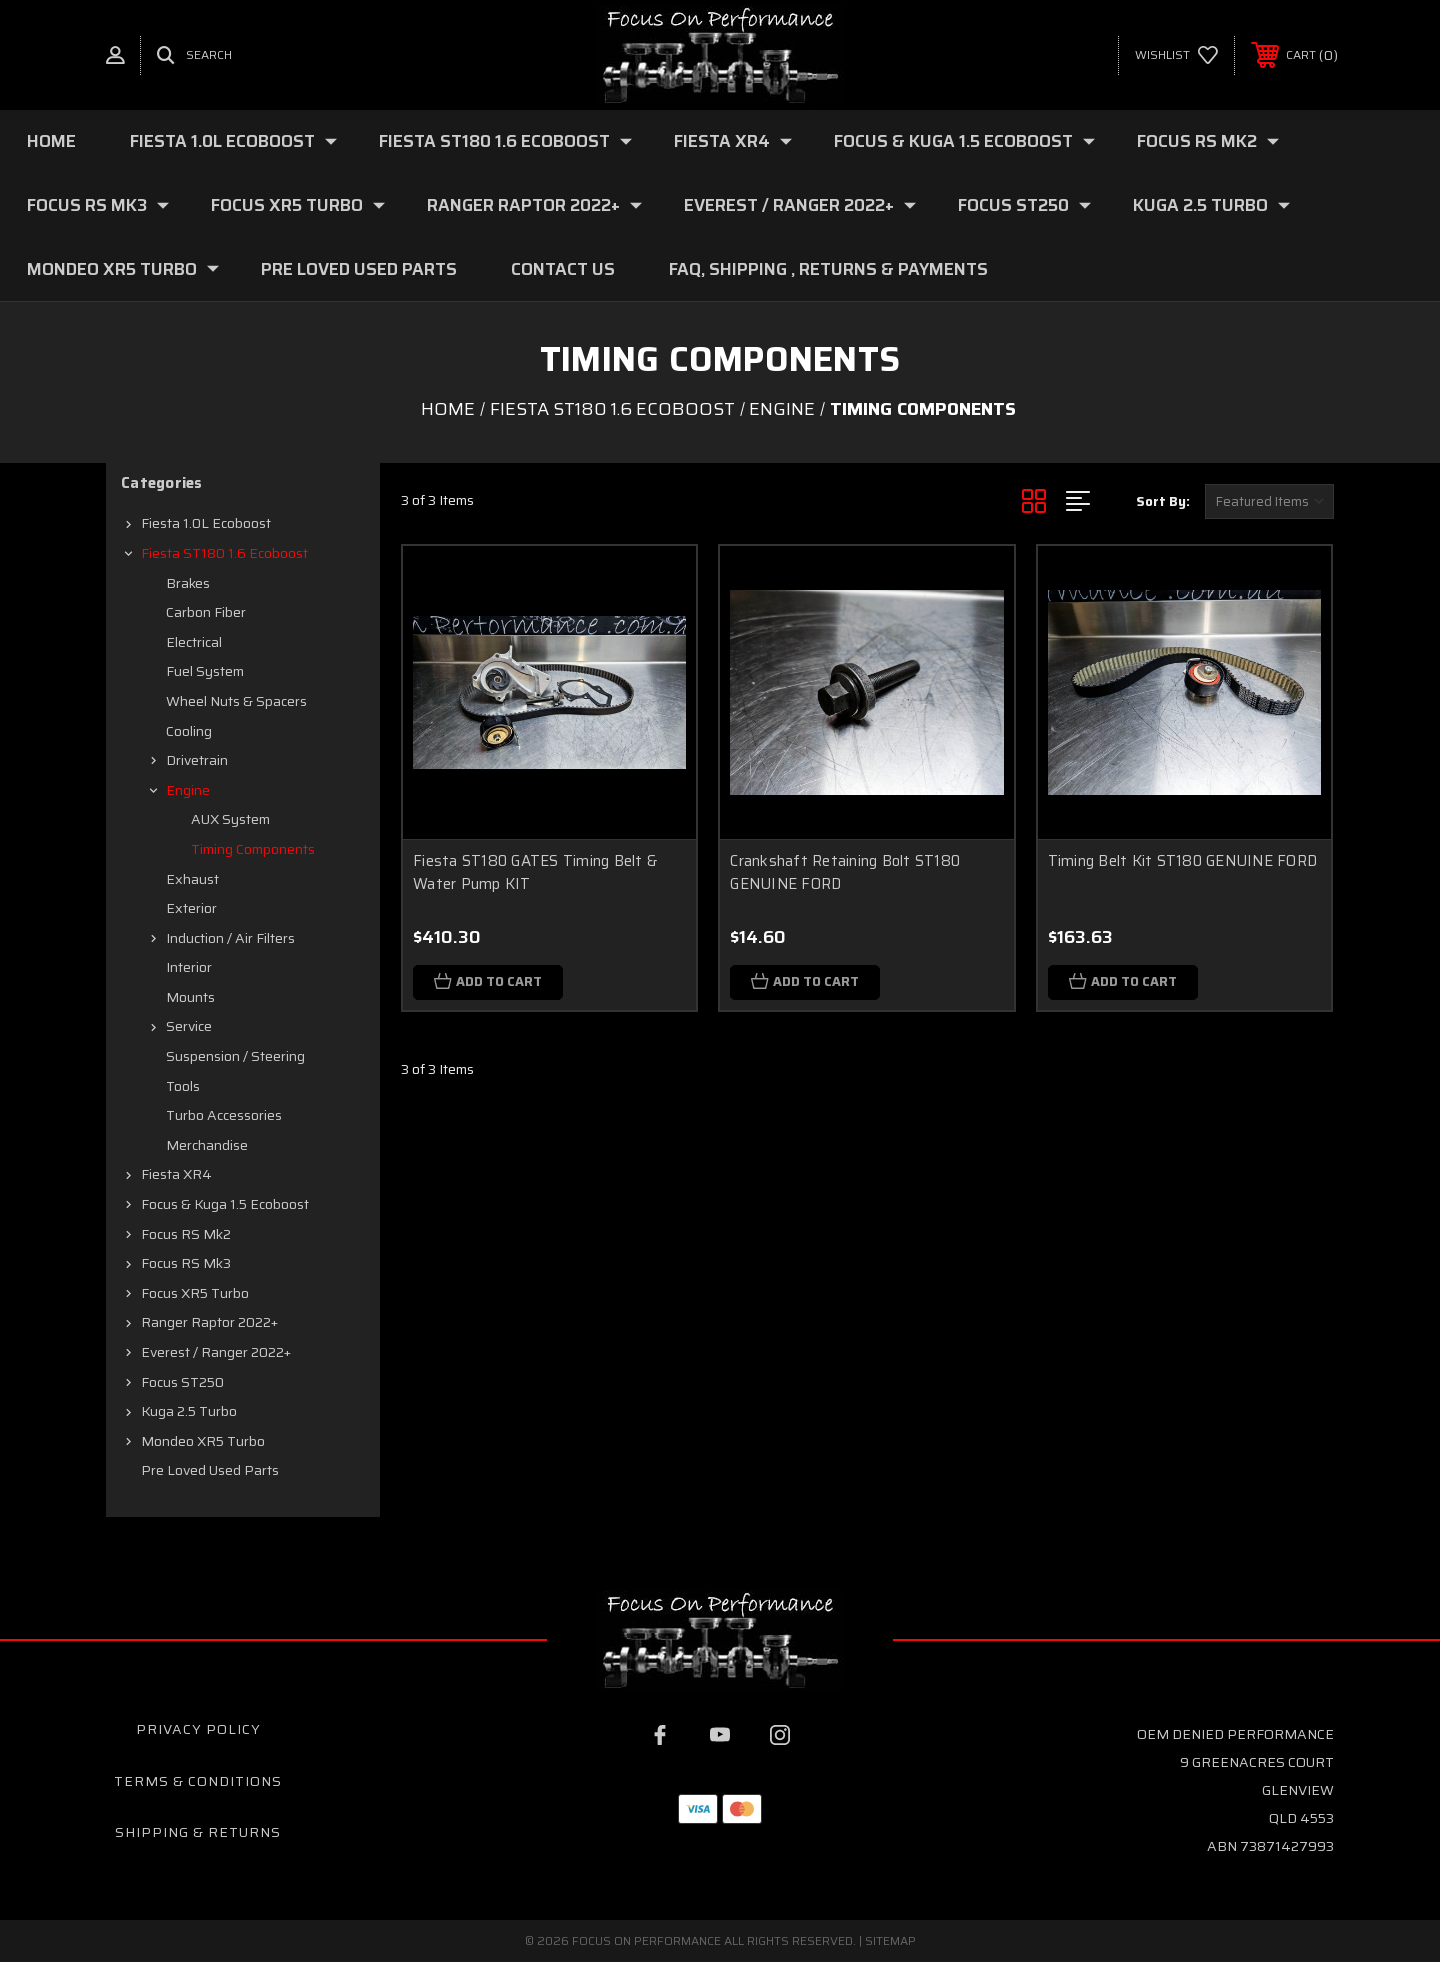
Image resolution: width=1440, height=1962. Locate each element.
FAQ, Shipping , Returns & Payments (828, 269)
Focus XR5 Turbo (298, 205)
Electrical (194, 642)
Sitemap (890, 1940)
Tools (183, 1086)
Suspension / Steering (235, 1056)
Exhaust (192, 879)
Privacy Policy (198, 1729)
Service (189, 1026)
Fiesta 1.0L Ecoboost (233, 141)
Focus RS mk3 (98, 205)
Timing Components (253, 849)
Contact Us (563, 269)
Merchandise (207, 1145)
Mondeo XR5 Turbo (123, 269)
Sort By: (1163, 501)
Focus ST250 (1024, 205)
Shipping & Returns (198, 1832)
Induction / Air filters (230, 938)
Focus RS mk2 (1208, 141)
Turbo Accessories (224, 1115)
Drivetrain (197, 760)
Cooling (189, 731)
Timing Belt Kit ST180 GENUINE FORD (1183, 861)
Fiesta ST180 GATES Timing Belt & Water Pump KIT (535, 872)
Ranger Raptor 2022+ (534, 205)
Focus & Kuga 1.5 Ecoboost (964, 141)
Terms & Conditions (198, 1781)
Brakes (188, 583)
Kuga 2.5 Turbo (1211, 205)
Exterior (191, 908)
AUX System (230, 819)
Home (51, 141)
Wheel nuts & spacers (236, 701)
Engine (188, 790)
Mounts (190, 997)
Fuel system (205, 671)
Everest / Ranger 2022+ (800, 205)
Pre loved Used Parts (359, 269)
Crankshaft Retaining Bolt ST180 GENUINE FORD (845, 872)
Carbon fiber (206, 612)
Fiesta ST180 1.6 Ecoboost (505, 141)
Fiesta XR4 (733, 141)
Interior (189, 967)
